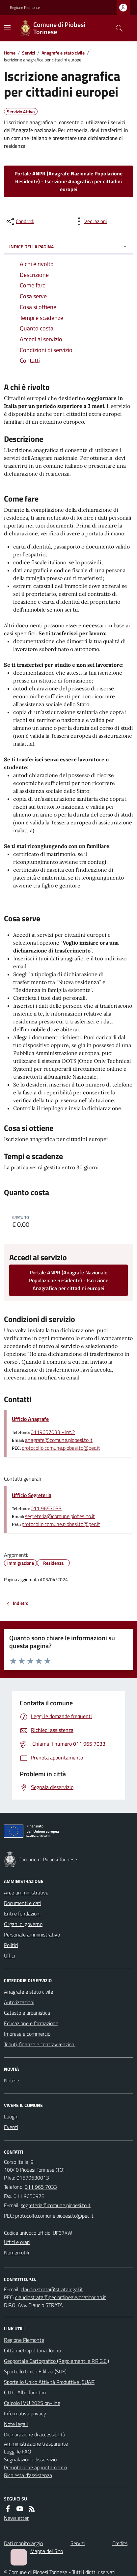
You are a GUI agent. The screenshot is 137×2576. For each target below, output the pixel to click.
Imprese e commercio (27, 2034)
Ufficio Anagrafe (30, 1419)
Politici (11, 1945)
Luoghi (11, 2116)
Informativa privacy (25, 2413)
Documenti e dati (22, 1903)
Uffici (9, 1956)
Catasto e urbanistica (27, 2013)
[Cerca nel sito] (116, 28)
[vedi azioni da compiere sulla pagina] (90, 221)
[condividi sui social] (20, 221)
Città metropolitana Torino (32, 2350)
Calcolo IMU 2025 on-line (32, 2403)
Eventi (11, 2127)
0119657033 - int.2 (53, 1432)
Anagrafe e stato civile (63, 52)
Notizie (11, 2080)
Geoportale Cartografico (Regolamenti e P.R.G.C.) (56, 2361)
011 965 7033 (41, 2187)
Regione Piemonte (25, 8)
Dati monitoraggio (23, 2543)
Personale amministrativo (32, 1934)
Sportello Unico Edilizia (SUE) (35, 2371)
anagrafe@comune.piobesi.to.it (59, 1440)
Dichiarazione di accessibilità (34, 2434)
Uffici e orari (17, 2242)
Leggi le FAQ (17, 2451)
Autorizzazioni (19, 2002)
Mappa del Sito (46, 2551)
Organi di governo (23, 1924)
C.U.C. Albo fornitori (25, 2392)
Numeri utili (16, 2252)
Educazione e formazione (31, 2023)
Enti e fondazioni (22, 1913)
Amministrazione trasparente (36, 2444)
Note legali (16, 2424)
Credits (119, 2543)
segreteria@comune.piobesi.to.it (60, 1516)
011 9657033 (46, 1508)
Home (9, 52)
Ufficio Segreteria (31, 1495)
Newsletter (16, 2518)
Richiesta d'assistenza (28, 2475)
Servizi (28, 52)
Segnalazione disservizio (30, 2459)
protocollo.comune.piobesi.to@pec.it (61, 1448)
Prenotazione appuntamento (35, 2467)
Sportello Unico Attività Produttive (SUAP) (50, 2382)
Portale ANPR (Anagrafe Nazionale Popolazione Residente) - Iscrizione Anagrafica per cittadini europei (68, 181)
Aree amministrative (26, 1892)
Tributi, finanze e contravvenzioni (39, 2044)
